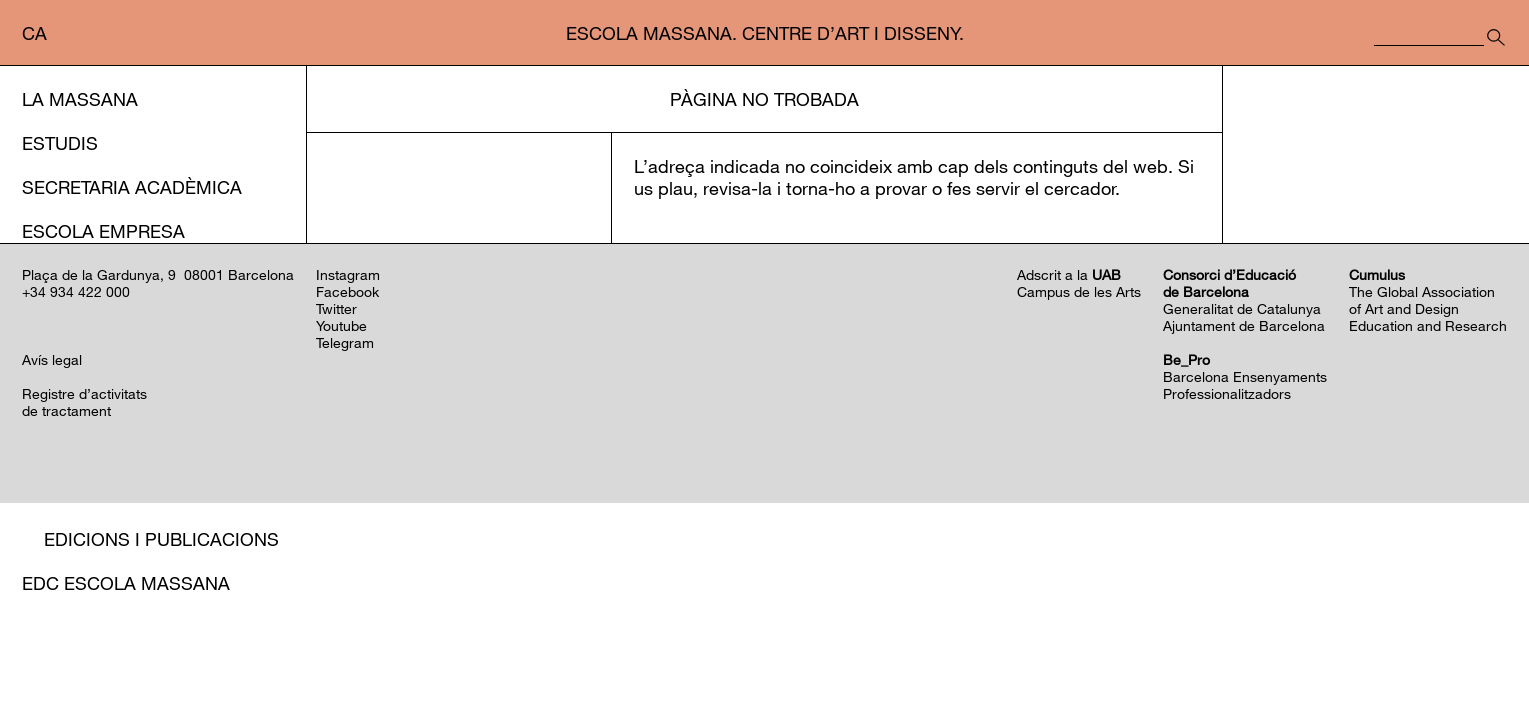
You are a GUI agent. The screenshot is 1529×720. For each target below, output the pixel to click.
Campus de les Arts (1079, 508)
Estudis (60, 143)
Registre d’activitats (84, 610)
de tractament (66, 627)
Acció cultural (98, 363)
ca (34, 33)
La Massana (80, 99)
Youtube (341, 542)
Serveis (59, 275)
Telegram (345, 559)
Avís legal (52, 576)
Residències (103, 451)
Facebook (347, 508)
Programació (112, 407)
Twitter (336, 525)
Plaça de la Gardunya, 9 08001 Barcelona (158, 491)
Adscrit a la (1069, 491)
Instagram (348, 491)
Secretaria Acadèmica (132, 187)
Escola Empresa (103, 231)
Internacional (93, 319)
